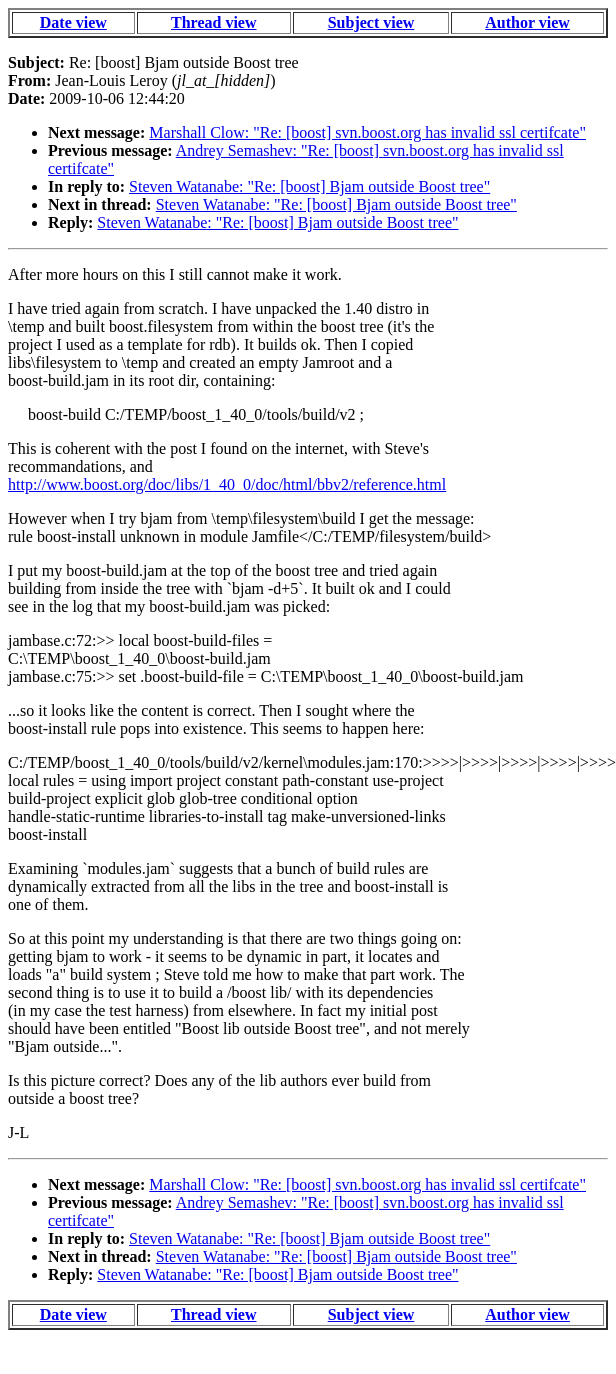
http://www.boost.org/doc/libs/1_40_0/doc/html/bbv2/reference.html (227, 484)
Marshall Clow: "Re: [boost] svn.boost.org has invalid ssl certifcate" (367, 132)
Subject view (371, 22)
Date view (73, 22)
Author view (527, 22)
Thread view (213, 22)
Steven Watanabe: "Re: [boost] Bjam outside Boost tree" (309, 186)
